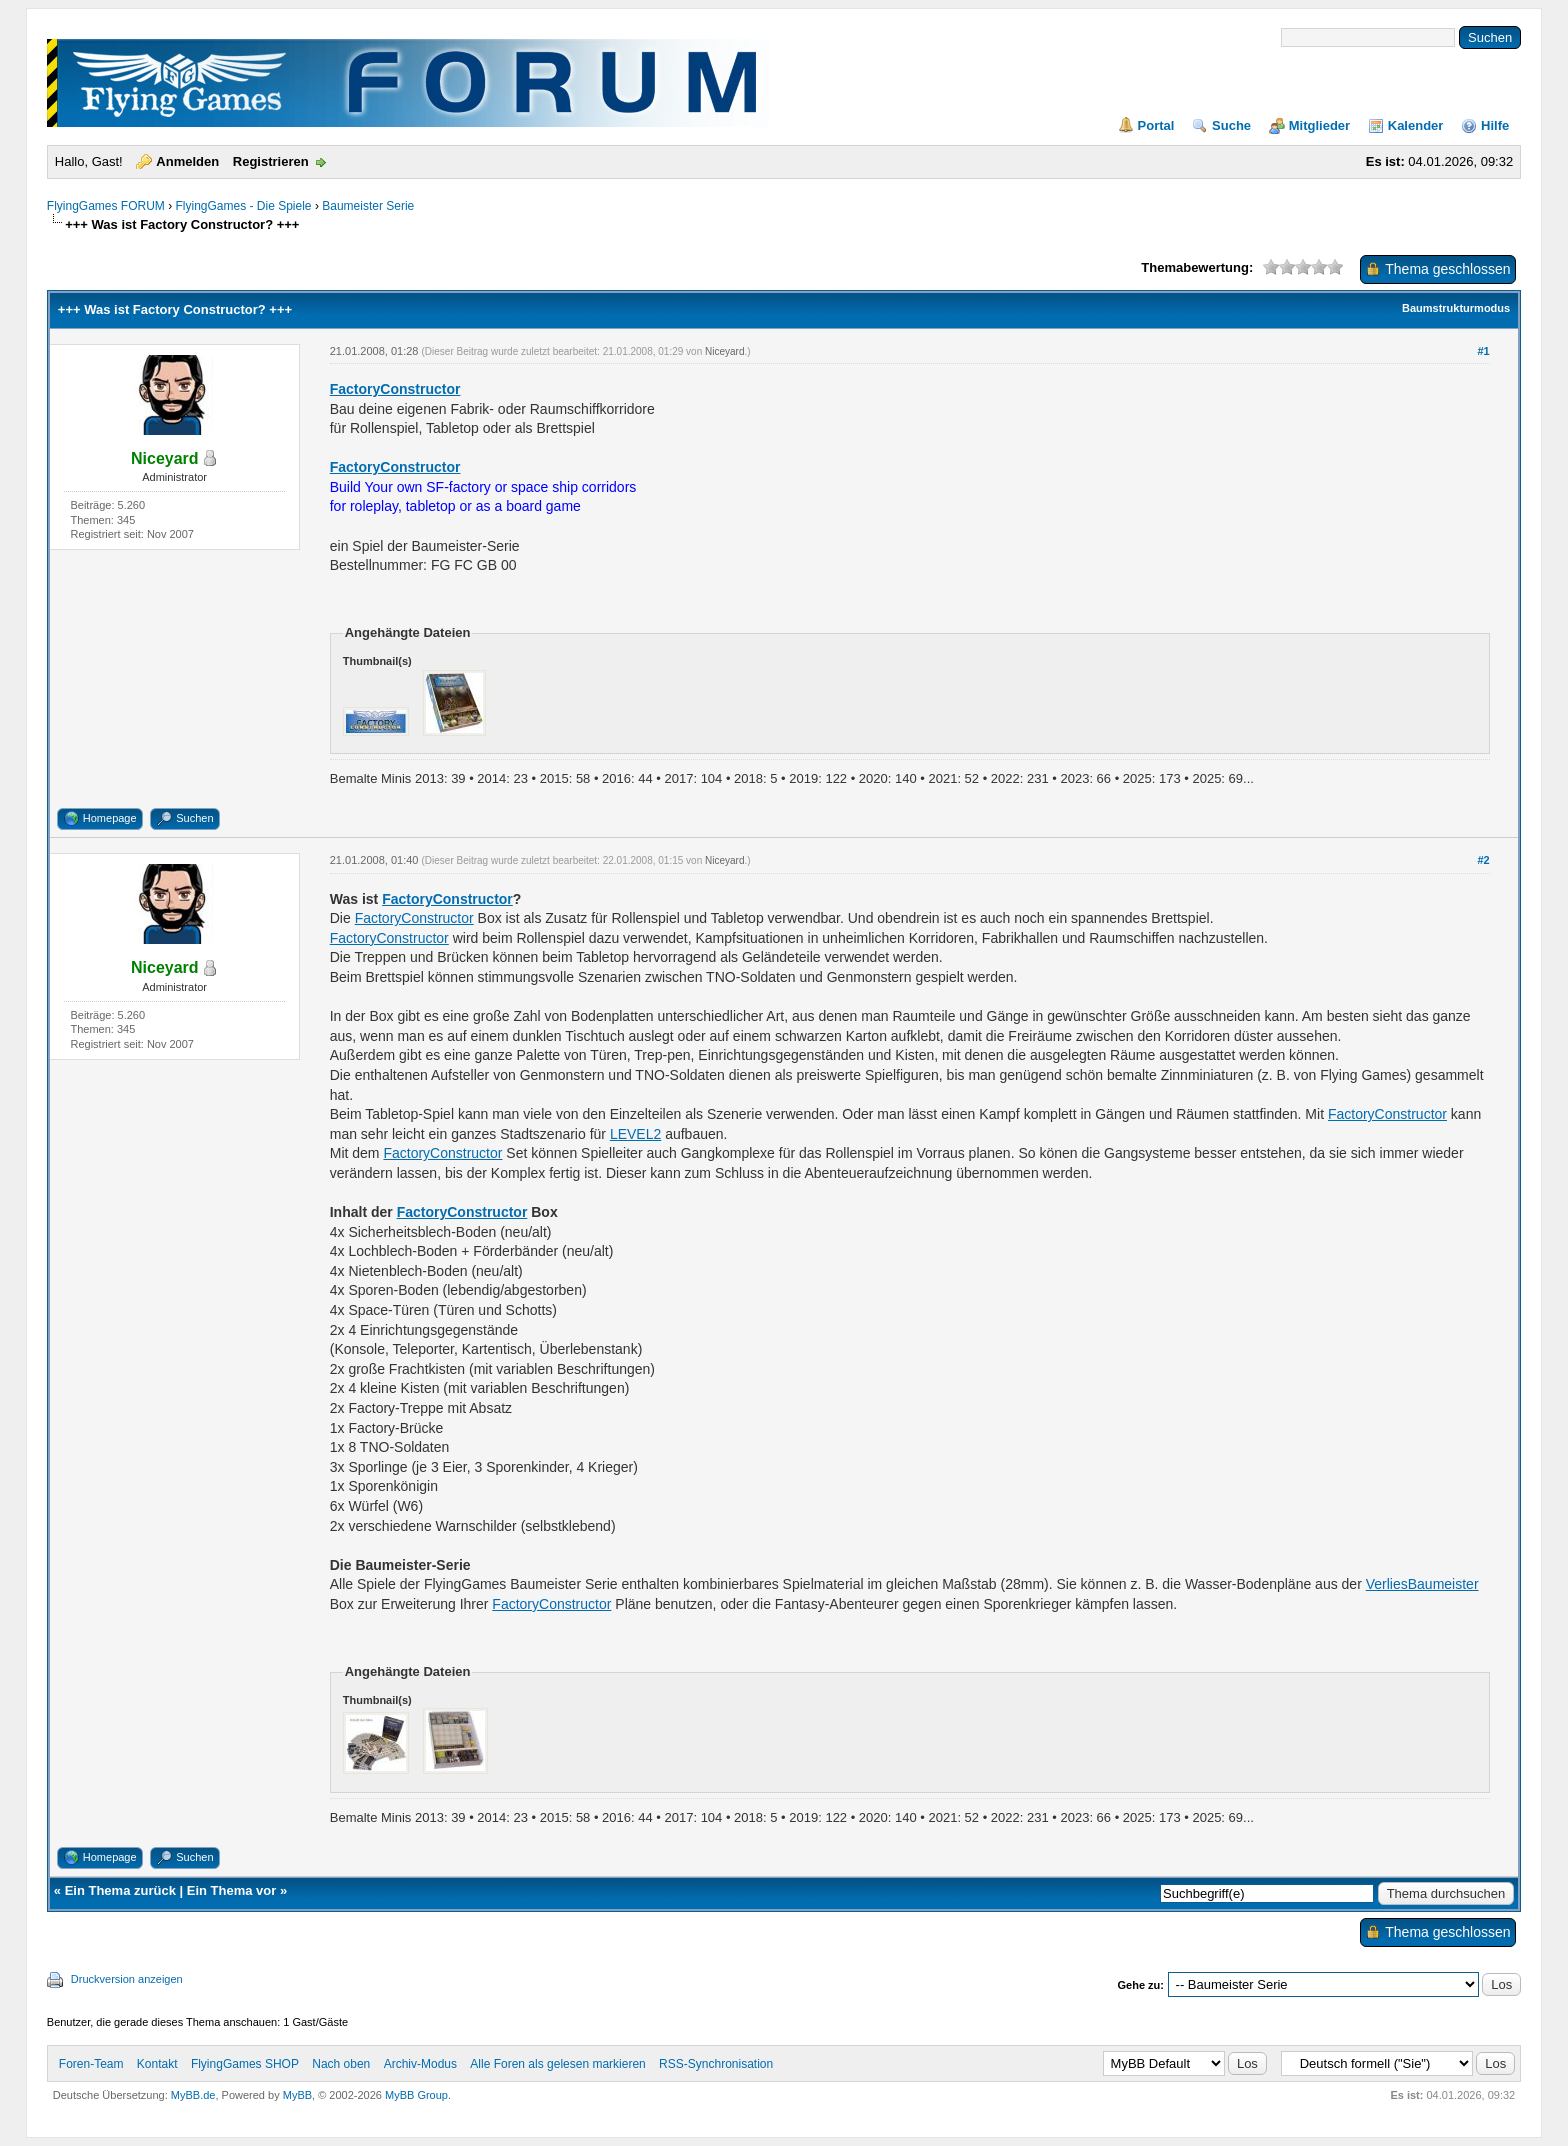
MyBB (297, 2095)
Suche (1231, 125)
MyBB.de (193, 2095)
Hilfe (1495, 125)
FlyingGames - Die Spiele (243, 206)
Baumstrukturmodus (1456, 308)
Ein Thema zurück (120, 1890)
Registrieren (271, 161)
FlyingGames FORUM (106, 206)
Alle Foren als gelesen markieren (557, 2064)
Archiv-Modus (420, 2064)
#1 (1484, 351)
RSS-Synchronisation (716, 2064)
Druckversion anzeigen (127, 1979)
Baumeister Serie (368, 206)
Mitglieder (1319, 125)
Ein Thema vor (232, 1890)
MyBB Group (416, 2095)
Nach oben (341, 2064)
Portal (1156, 125)
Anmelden (187, 161)
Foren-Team (91, 2064)
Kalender (1416, 125)
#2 (1484, 860)
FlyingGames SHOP (245, 2064)
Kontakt (157, 2064)
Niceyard (724, 351)
